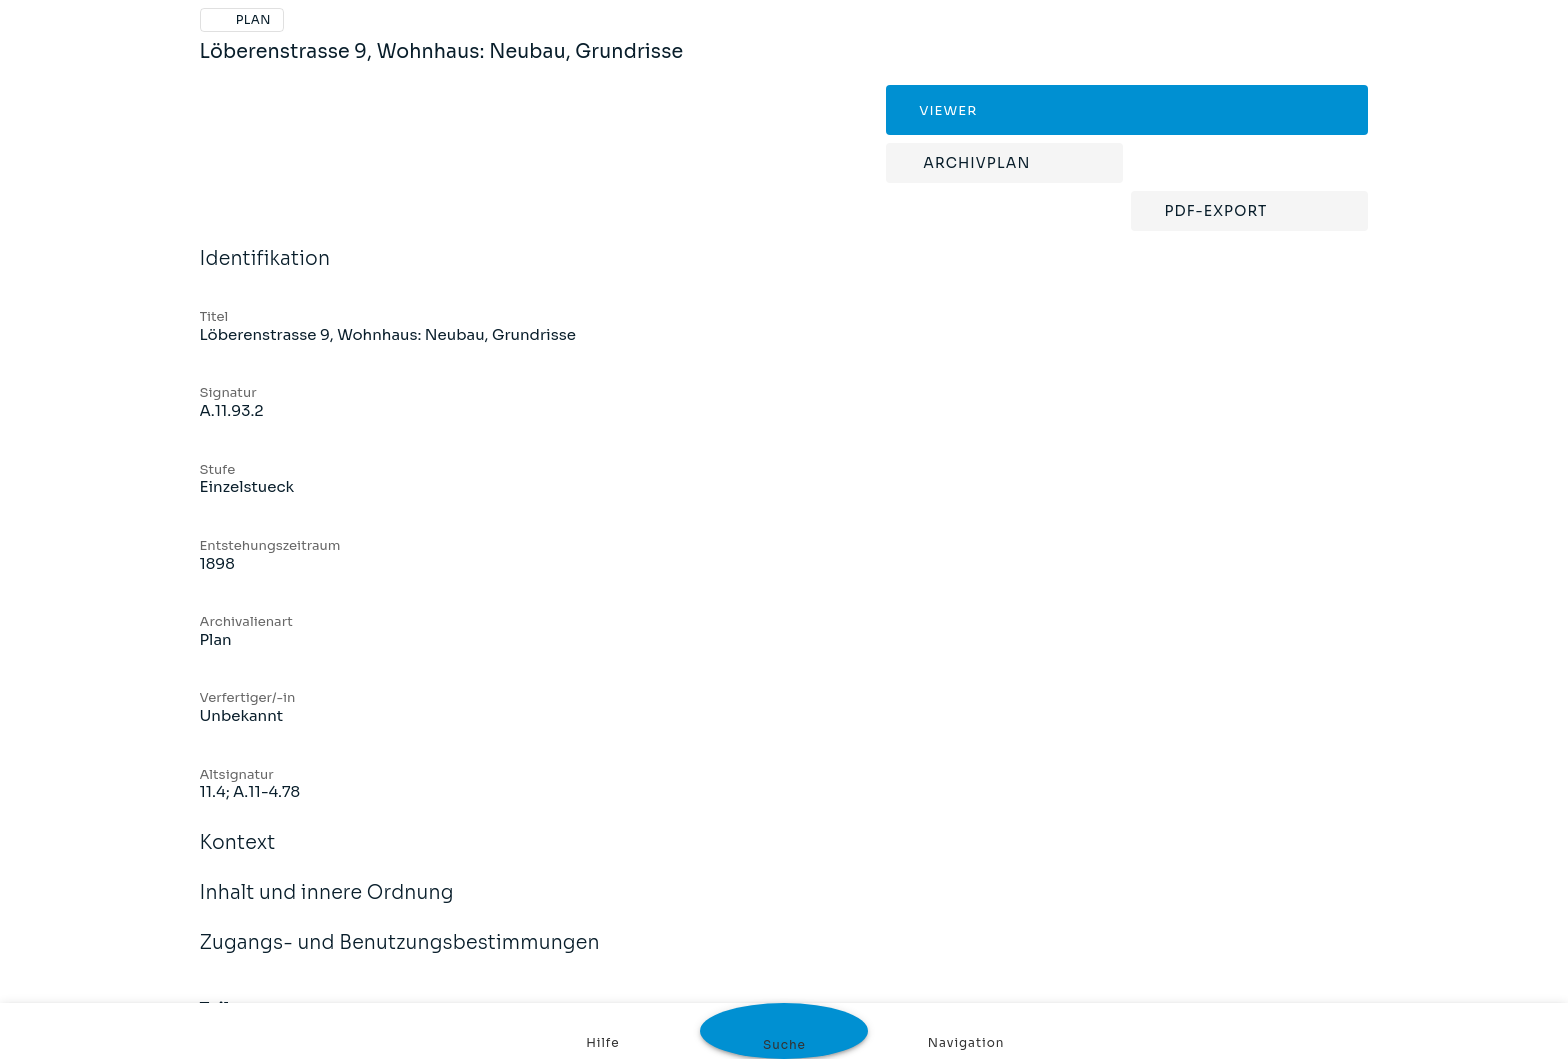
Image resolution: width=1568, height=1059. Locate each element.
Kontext (238, 856)
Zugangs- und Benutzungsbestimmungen (400, 956)
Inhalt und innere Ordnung (327, 906)
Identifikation (265, 272)
